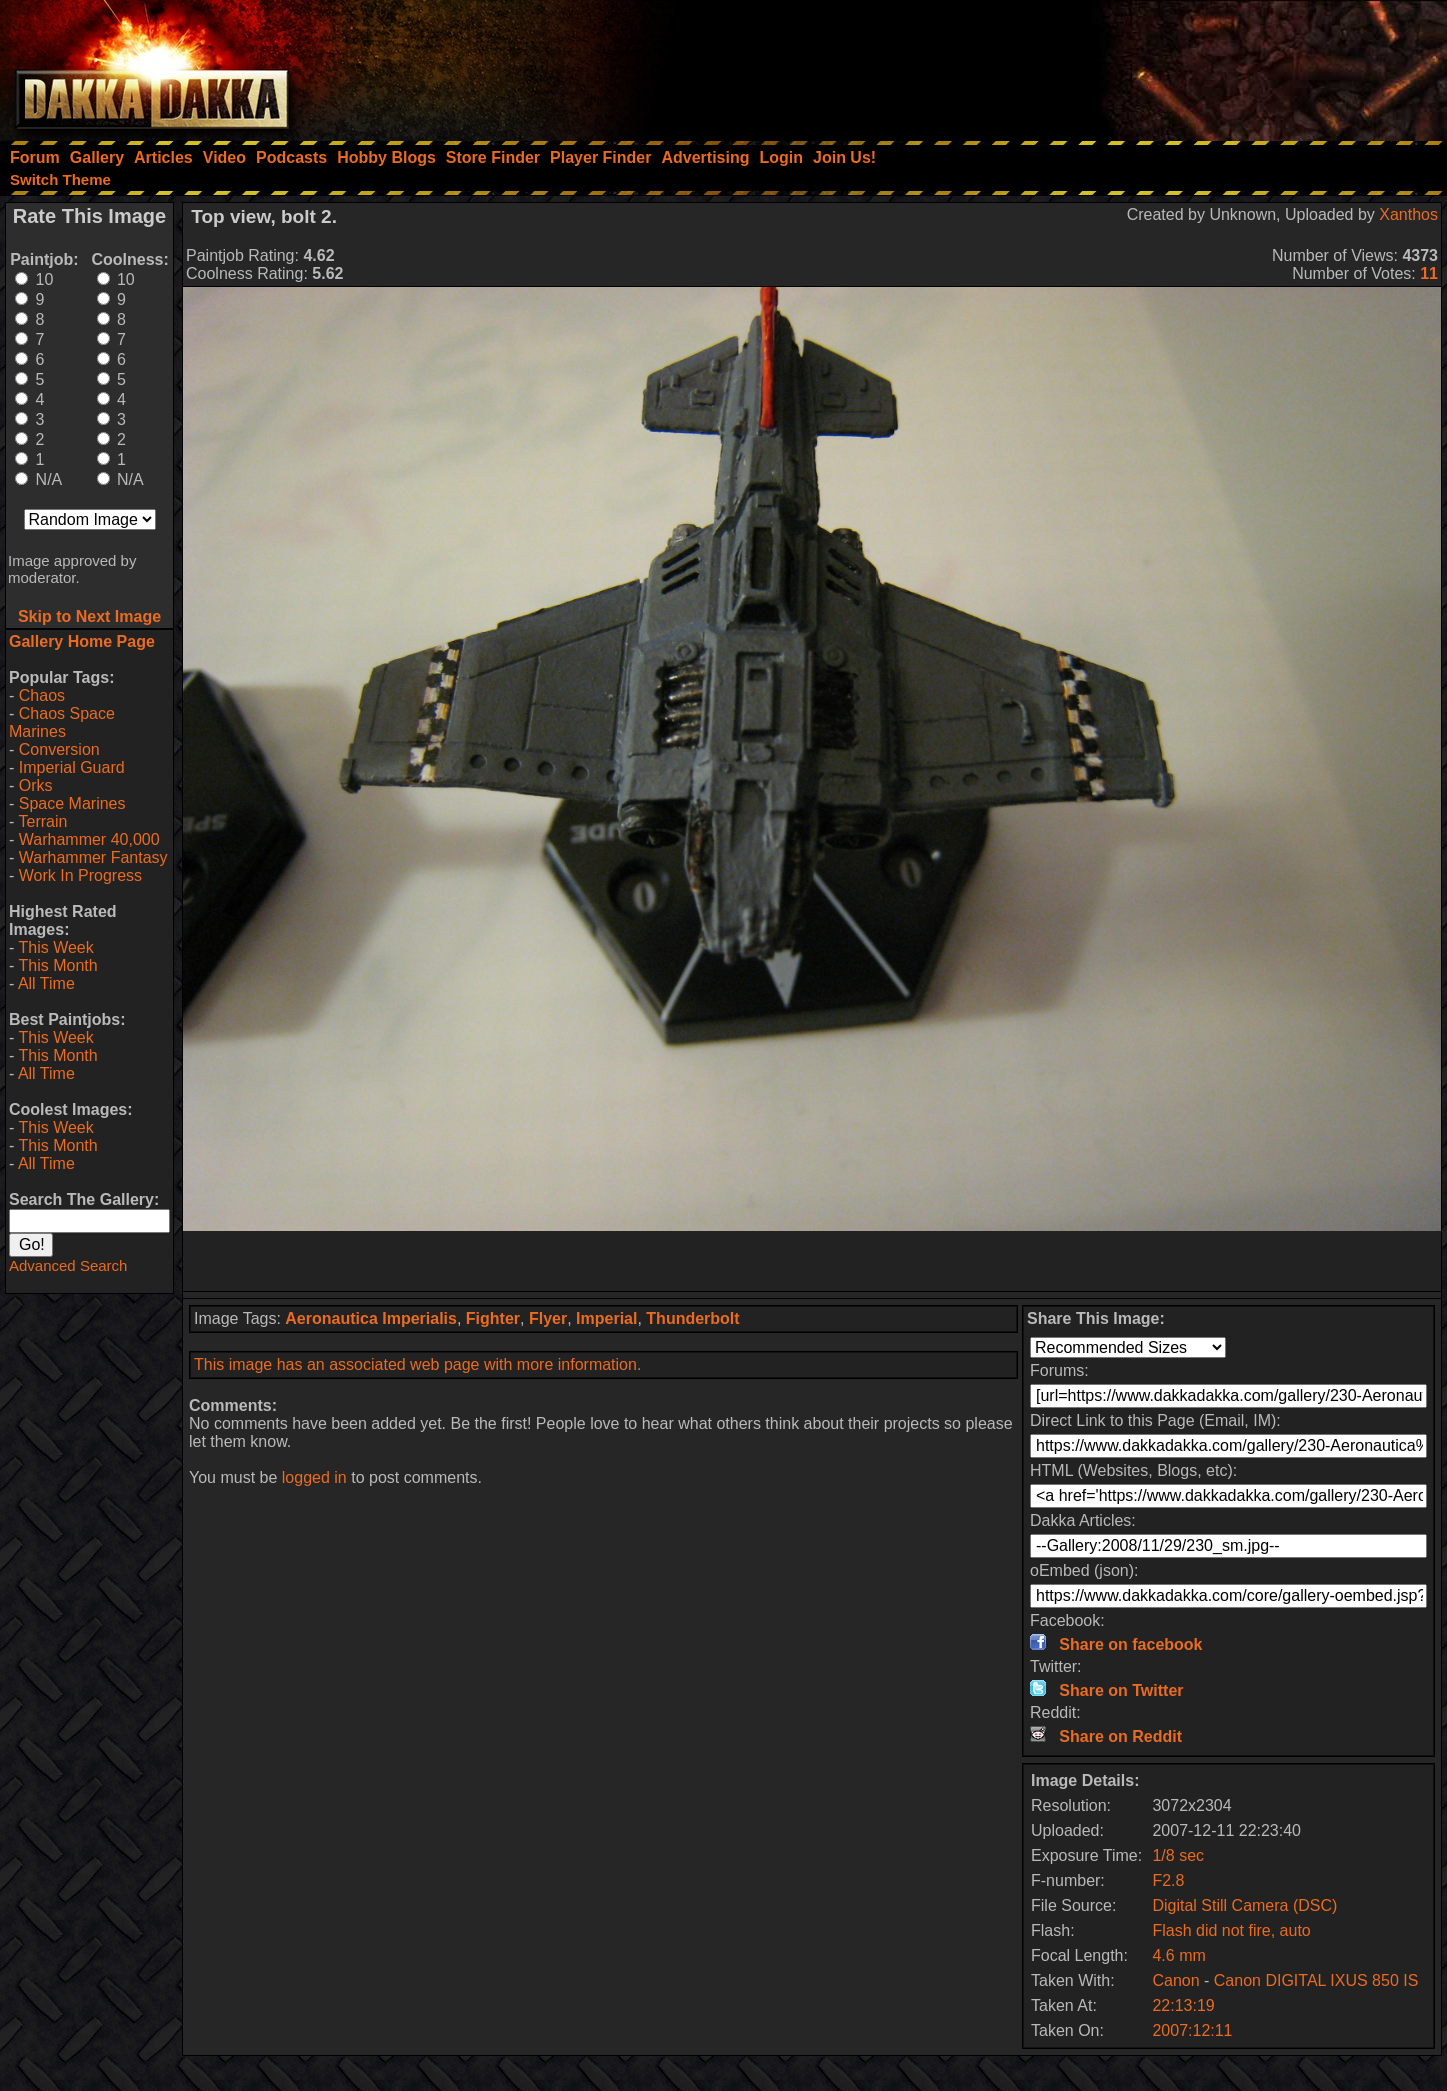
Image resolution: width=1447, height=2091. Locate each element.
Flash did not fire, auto (1231, 1930)
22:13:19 (1183, 2005)
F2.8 (1168, 1880)
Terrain (42, 821)
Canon (1175, 1980)
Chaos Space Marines (62, 722)
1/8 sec (1178, 1855)
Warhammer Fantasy (93, 857)
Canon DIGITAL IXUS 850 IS (1316, 1980)
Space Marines (72, 803)
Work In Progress (80, 875)
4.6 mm (1178, 1955)
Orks (36, 785)
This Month (57, 965)
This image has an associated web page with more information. (417, 1364)
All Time (46, 983)
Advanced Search (68, 1265)
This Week (55, 947)
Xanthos (1408, 214)
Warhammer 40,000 (89, 839)
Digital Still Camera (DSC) (1244, 1905)
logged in (314, 1477)
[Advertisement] (1178, 65)
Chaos (42, 695)
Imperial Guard (72, 767)
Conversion (59, 749)
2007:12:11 (1192, 2030)
